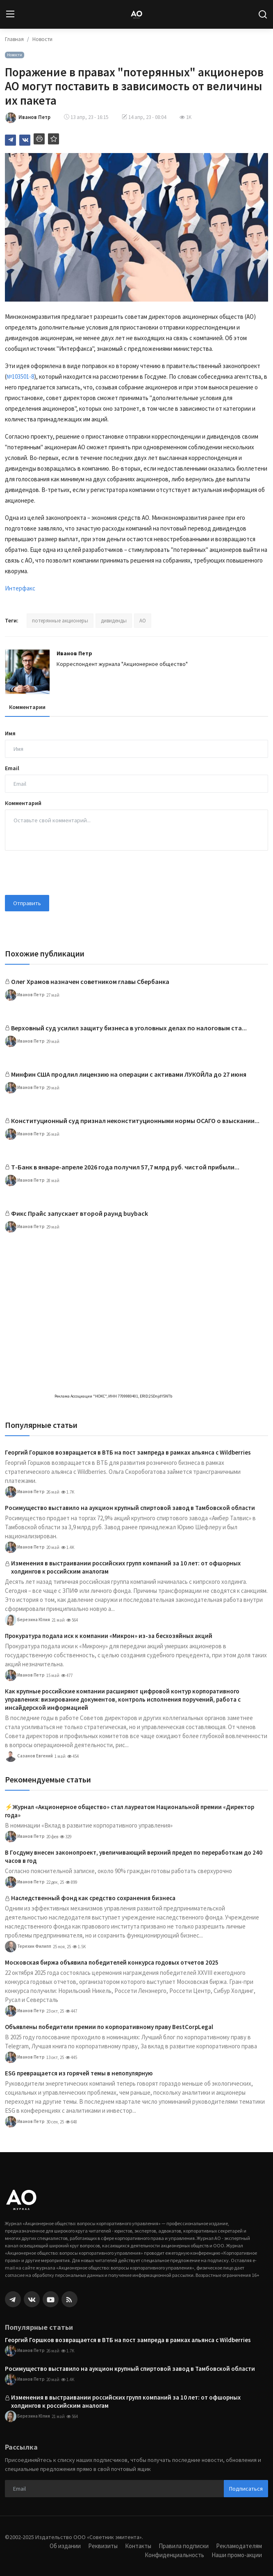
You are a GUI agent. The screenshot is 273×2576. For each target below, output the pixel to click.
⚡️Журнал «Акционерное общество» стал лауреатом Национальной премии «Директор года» (129, 1811)
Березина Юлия (27, 1620)
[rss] (69, 2299)
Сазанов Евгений (29, 1756)
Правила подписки (184, 2546)
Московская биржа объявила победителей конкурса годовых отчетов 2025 (111, 1962)
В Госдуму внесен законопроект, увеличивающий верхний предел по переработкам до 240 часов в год (133, 1856)
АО (142, 620)
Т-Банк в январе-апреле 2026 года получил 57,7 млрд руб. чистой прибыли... (125, 1167)
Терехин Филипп (28, 1946)
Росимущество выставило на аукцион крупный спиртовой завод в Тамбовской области (130, 1508)
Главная (14, 39)
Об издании (65, 2546)
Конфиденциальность (174, 2555)
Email (12, 768)
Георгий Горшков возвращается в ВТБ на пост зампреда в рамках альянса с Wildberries (128, 1452)
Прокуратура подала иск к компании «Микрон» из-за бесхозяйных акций (108, 1636)
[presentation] (67, 873)
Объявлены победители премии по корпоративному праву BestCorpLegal (109, 2027)
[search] (263, 14)
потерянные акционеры (60, 620)
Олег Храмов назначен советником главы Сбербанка (90, 981)
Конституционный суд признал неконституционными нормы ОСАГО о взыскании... (135, 1120)
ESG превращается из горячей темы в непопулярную (78, 2073)
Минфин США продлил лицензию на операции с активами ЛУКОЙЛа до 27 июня (128, 1074)
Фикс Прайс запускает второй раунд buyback (79, 1213)
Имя (10, 733)
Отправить (27, 903)
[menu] (10, 14)
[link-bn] (136, 1267)
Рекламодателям (239, 2546)
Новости (42, 39)
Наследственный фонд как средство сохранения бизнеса (93, 1898)
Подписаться (246, 2488)
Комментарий (23, 803)
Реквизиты (103, 2546)
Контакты (138, 2546)
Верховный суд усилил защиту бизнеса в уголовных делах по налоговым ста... (129, 1028)
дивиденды (114, 620)
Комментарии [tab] (27, 707)
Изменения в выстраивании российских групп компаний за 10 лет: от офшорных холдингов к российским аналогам (126, 1567)
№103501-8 (20, 376)
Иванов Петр (74, 653)
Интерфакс (20, 588)
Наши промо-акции (236, 2555)
